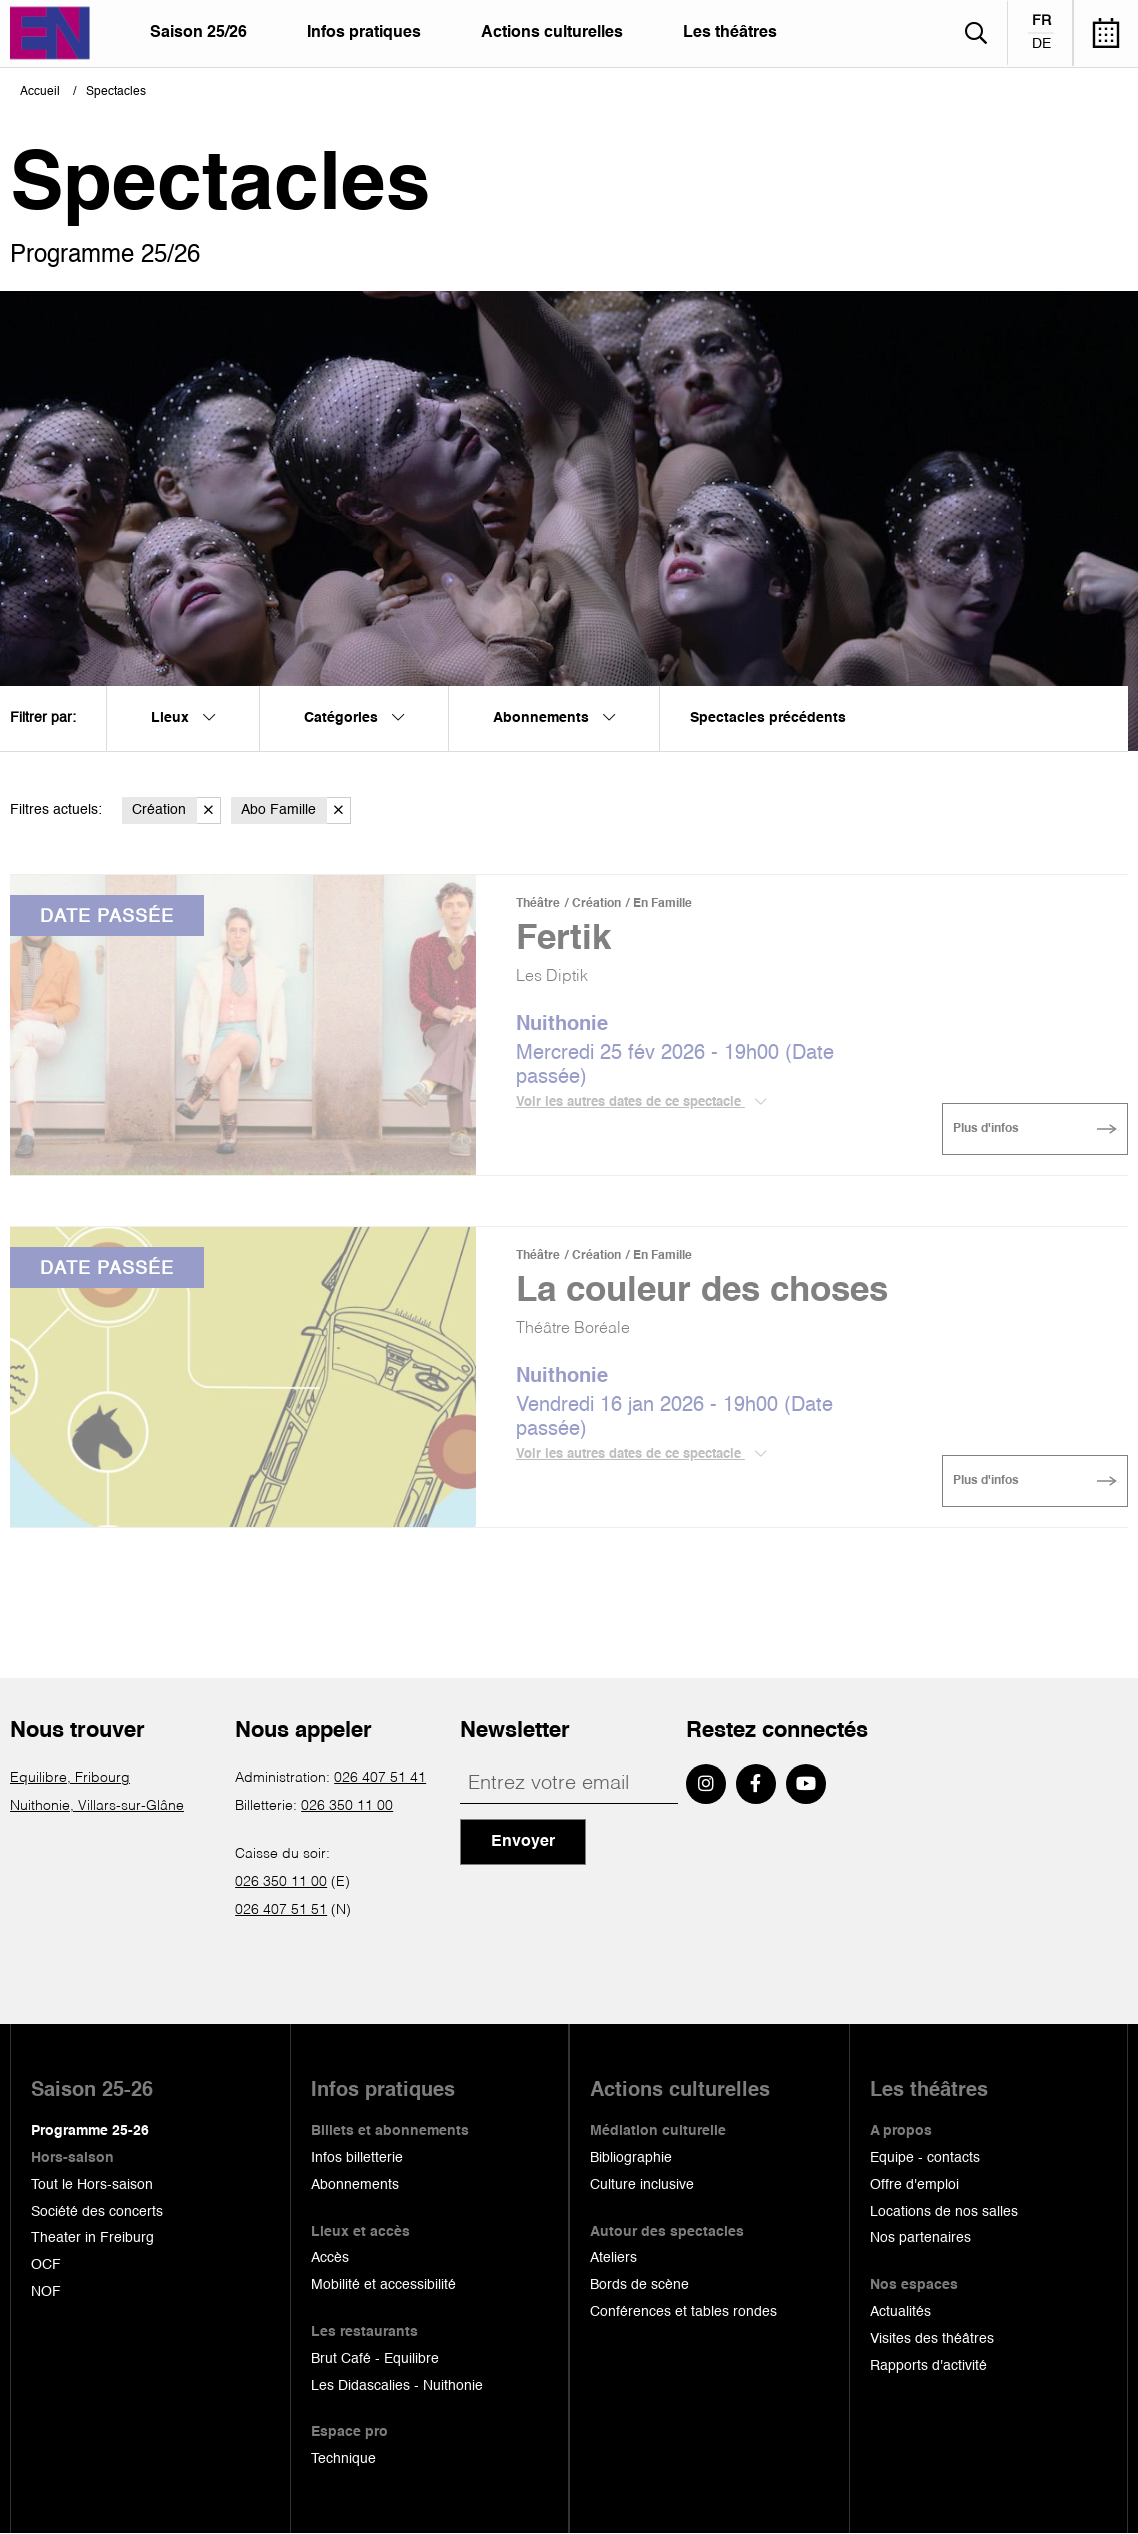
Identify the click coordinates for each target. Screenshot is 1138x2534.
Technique (343, 2459)
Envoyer (523, 1842)
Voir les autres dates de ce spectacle (641, 1102)
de (1041, 44)
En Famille (662, 904)
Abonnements (355, 2185)
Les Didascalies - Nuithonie (397, 2386)
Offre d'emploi (914, 2185)
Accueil (40, 92)
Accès (330, 2258)
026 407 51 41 (380, 1778)
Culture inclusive (642, 2185)
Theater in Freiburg (92, 2238)
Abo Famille (296, 810)
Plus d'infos (986, 1129)
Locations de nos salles (944, 2212)
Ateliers (613, 2258)
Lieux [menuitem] (183, 718)
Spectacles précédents (768, 718)
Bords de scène (639, 2285)
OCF (46, 2265)
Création (176, 810)
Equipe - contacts (925, 2158)
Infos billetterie (357, 2158)
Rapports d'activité (928, 2366)
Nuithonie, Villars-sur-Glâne (97, 1806)
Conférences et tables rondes (683, 2312)
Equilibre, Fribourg (70, 1778)
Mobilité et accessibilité (383, 2285)
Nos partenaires (920, 2238)
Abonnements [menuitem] (554, 718)
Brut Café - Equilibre (375, 2359)
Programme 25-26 (90, 2131)
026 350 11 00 (347, 1806)
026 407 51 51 (281, 1910)
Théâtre (538, 904)
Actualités (900, 2312)
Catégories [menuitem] (354, 718)
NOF (46, 2292)
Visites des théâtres (932, 2339)
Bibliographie (631, 2158)
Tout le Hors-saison (92, 2185)
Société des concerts (97, 2212)
